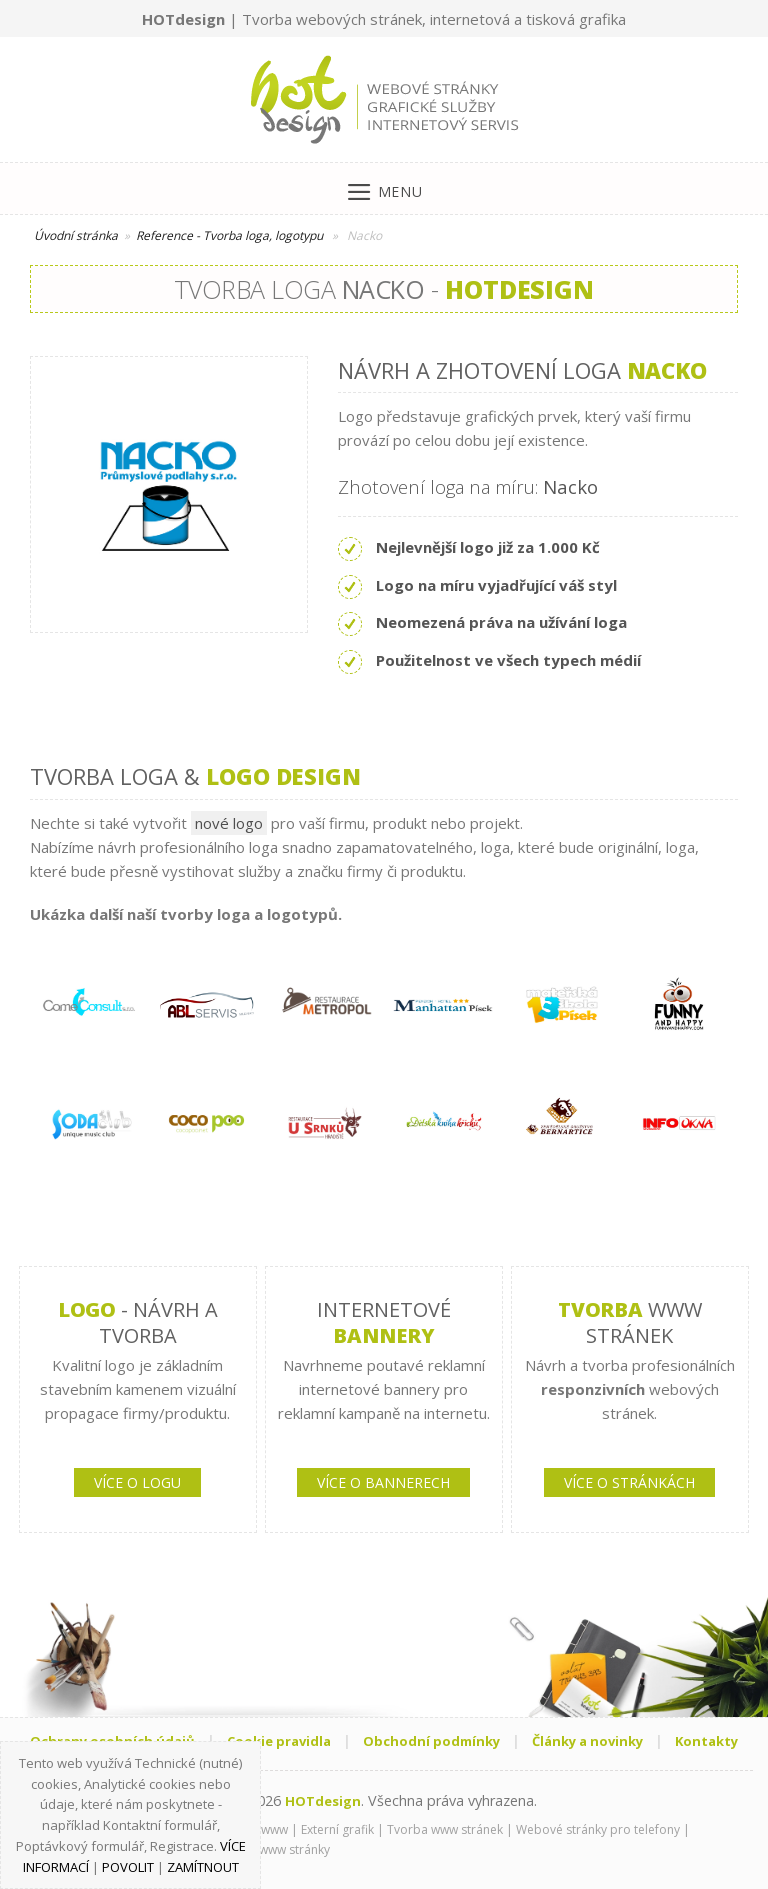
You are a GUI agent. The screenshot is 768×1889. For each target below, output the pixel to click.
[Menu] (384, 187)
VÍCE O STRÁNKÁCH (629, 1482)
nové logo (229, 823)
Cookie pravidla (279, 1741)
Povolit (128, 1867)
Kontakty (706, 1741)
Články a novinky (587, 1741)
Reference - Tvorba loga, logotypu (229, 235)
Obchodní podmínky (431, 1741)
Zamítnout (203, 1867)
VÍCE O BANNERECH (383, 1482)
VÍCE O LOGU (137, 1482)
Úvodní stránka (76, 235)
